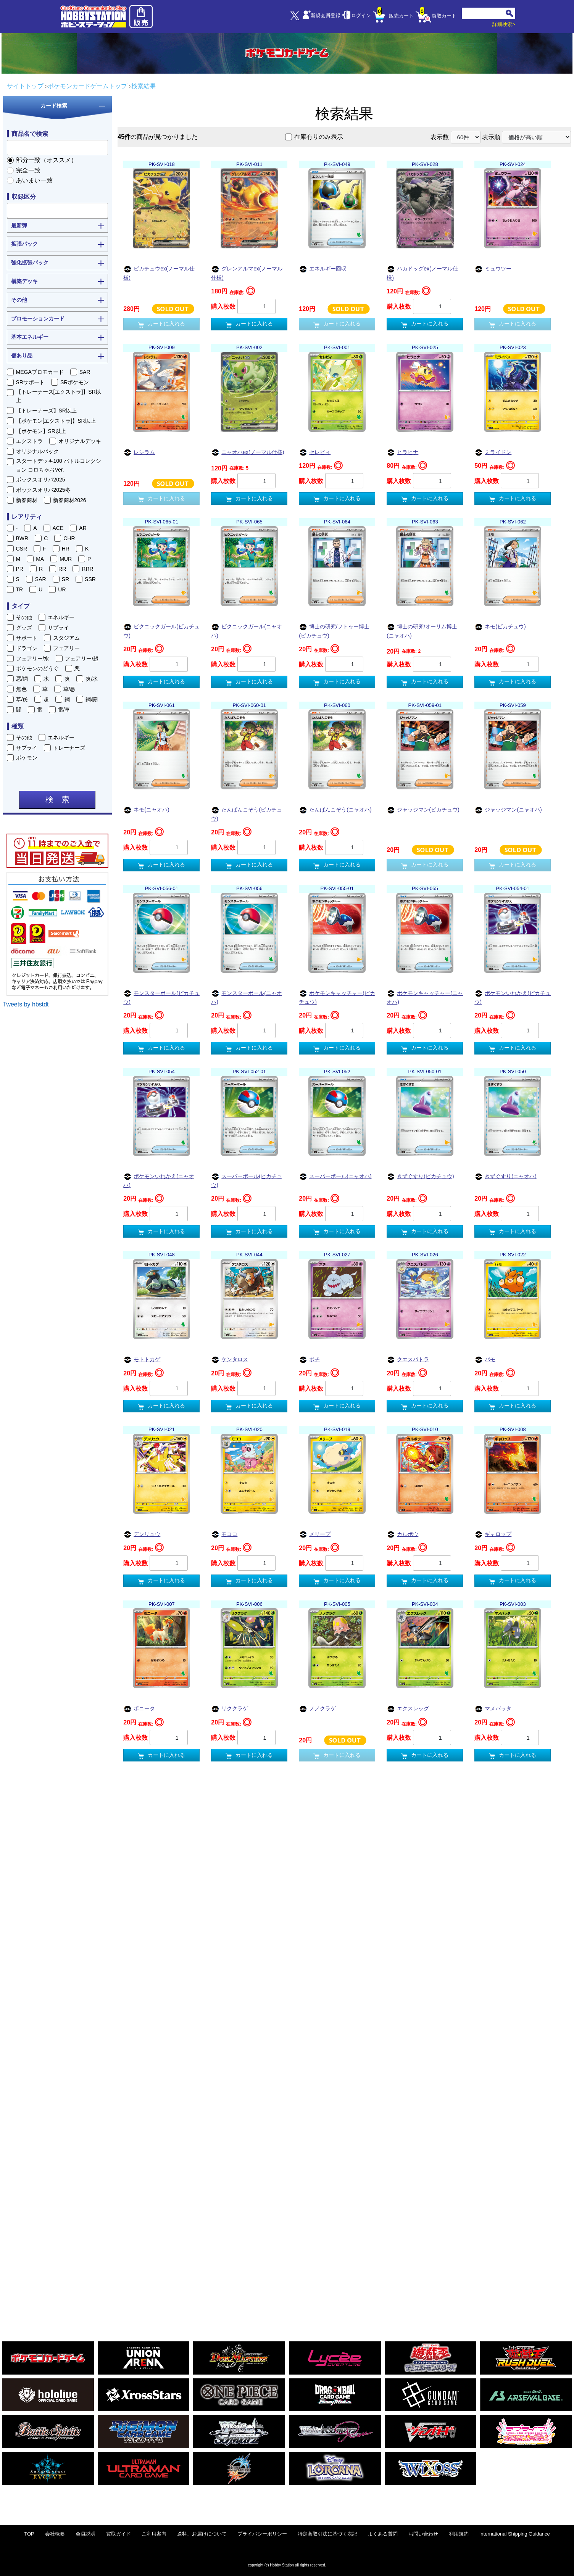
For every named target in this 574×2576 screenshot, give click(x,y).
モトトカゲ (141, 1360)
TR (19, 589)
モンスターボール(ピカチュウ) (161, 997)
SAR (84, 372)
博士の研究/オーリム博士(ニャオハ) (422, 631)
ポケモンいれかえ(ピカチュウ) (512, 997)
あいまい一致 (34, 180)
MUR (66, 559)
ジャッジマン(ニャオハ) (508, 810)
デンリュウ (141, 1534)
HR (65, 549)
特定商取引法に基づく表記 (327, 2534)
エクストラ (29, 441)
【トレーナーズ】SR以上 (46, 410)
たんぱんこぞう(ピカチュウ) (246, 814)
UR (62, 589)
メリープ (315, 1534)
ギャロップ (492, 1534)
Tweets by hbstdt (26, 1004)
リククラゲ (229, 1709)
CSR (21, 549)
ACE (58, 528)
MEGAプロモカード (40, 372)
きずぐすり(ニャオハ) (505, 1176)
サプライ (58, 628)
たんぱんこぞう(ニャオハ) (335, 810)
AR (82, 528)
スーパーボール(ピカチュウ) (246, 1180)
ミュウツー (492, 269)
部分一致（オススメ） (46, 160)
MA (40, 559)
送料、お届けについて (202, 2534)
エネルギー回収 (323, 269)
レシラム (139, 452)
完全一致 (28, 170)
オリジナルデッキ (79, 441)
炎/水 (91, 679)
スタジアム (66, 638)
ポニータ (139, 1709)
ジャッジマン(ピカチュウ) (423, 810)
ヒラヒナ (402, 452)
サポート (26, 638)
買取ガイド (118, 2534)
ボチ (309, 1360)
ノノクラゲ (317, 1709)
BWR (22, 538)
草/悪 (69, 689)
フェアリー (66, 648)
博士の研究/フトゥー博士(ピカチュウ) (334, 631)
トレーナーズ (69, 748)
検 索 (57, 799)
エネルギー (61, 617)
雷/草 (64, 710)
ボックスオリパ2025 (40, 480)
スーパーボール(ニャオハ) (335, 1176)
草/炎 (22, 699)
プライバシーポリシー (262, 2534)
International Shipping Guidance (514, 2534)
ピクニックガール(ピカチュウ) (161, 631)
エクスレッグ (408, 1709)
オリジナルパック (37, 451)
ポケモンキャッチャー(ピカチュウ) (337, 997)
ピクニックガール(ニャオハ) (246, 631)
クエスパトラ (408, 1360)
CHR (69, 538)
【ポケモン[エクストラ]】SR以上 (56, 421)
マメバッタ (492, 1709)
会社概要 (55, 2534)
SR (65, 579)
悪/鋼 (22, 679)
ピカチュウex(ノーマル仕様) (158, 273)
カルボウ (402, 1534)
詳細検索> (503, 24)
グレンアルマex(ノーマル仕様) (246, 273)
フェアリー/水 (33, 658)
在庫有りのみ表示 (318, 137)
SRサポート (30, 382)
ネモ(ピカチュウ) (500, 627)
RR (62, 569)
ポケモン (26, 758)
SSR (90, 579)
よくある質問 (383, 2534)
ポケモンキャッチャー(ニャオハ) (425, 997)
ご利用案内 (154, 2534)
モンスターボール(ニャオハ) (246, 997)
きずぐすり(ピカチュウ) (420, 1176)
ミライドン (492, 452)
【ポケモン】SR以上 (41, 431)
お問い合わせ (423, 2534)
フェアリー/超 (81, 658)
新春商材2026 (69, 500)
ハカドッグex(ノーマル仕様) (422, 273)
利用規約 (459, 2534)
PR (19, 569)
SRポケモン (74, 382)
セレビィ (315, 452)
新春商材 (26, 500)
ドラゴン (26, 648)
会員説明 (85, 2534)
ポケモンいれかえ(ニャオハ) (158, 1180)
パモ (484, 1360)
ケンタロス (229, 1360)
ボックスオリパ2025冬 (43, 490)
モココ (224, 1534)
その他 (24, 617)
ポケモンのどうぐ (37, 668)
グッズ (24, 628)
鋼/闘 (91, 699)
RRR (87, 569)
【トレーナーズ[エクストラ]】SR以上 (58, 396)
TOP (29, 2534)
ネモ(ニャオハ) (146, 810)
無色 (21, 689)
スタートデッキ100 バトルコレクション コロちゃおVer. (58, 465)
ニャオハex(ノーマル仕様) (247, 452)
